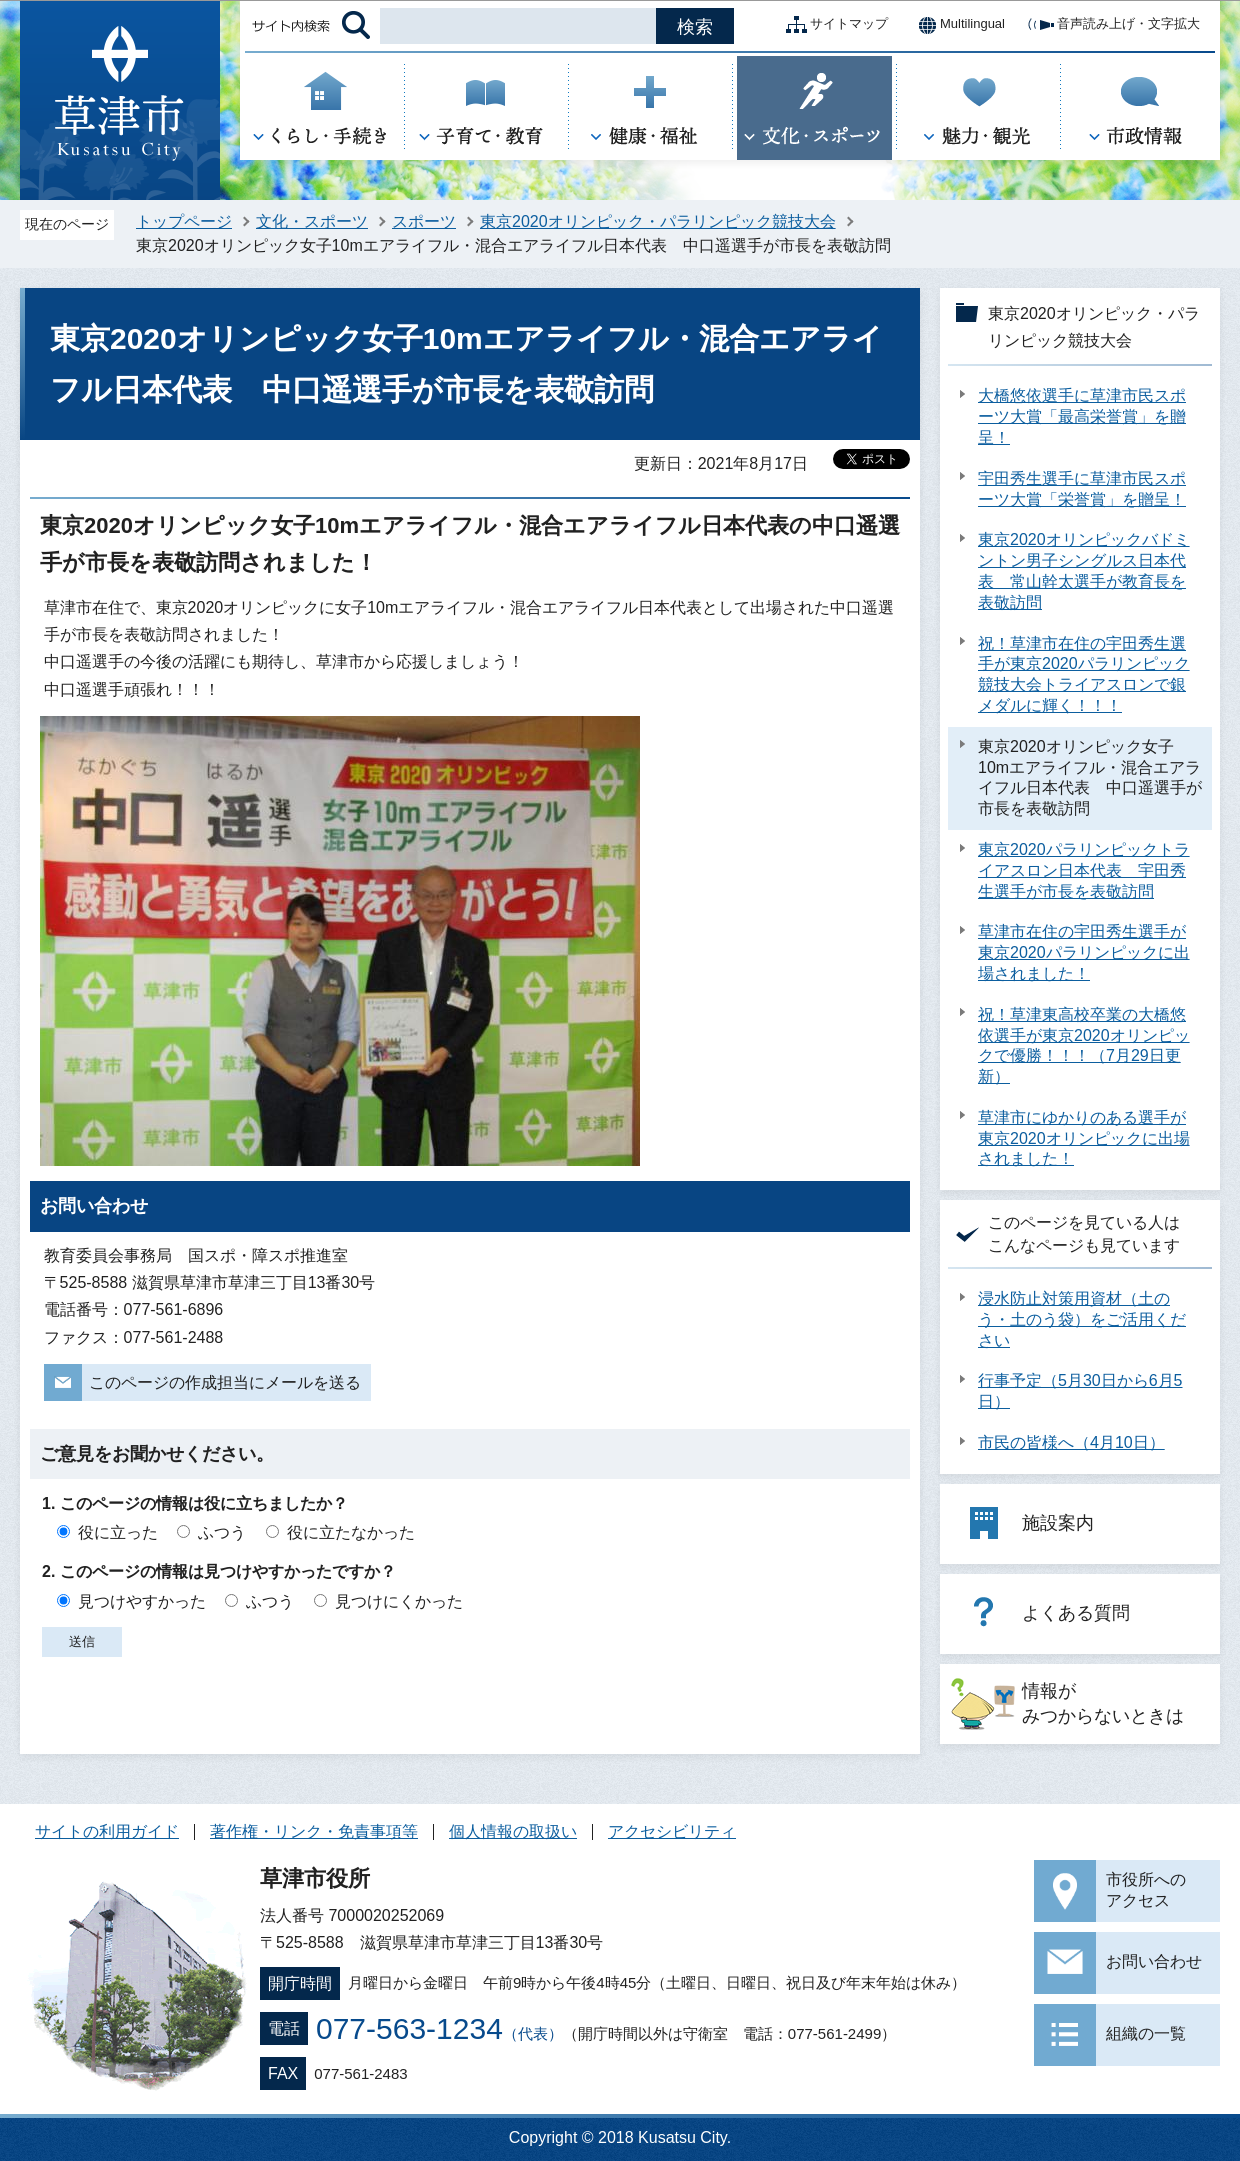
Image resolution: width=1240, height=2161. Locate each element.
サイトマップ (833, 25)
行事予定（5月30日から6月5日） (1080, 1391)
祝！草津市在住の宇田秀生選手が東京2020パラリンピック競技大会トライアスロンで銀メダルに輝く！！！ (1084, 674)
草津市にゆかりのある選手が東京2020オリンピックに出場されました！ (1084, 1138)
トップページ (184, 221)
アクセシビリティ (672, 1831)
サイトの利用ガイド (107, 1831)
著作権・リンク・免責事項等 (314, 1831)
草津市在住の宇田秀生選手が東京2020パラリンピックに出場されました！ (1084, 952)
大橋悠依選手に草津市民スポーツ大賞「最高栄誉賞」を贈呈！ (1082, 416)
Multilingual (956, 25)
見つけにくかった (399, 1601)
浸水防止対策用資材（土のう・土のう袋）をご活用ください (1082, 1319)
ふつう (222, 1532)
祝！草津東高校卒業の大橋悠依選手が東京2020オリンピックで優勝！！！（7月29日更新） (1084, 1045)
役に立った (118, 1532)
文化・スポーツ (312, 221)
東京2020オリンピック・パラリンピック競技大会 (658, 221)
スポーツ (424, 221)
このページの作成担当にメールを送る (225, 1382)
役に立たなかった (351, 1532)
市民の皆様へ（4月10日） (1071, 1442)
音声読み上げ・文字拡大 (1112, 25)
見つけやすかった (142, 1601)
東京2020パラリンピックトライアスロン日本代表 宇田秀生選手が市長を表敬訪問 (1084, 870)
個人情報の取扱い (513, 1831)
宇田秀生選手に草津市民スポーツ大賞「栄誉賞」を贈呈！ (1082, 489)
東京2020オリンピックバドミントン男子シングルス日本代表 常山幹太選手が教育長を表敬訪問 (1084, 570)
